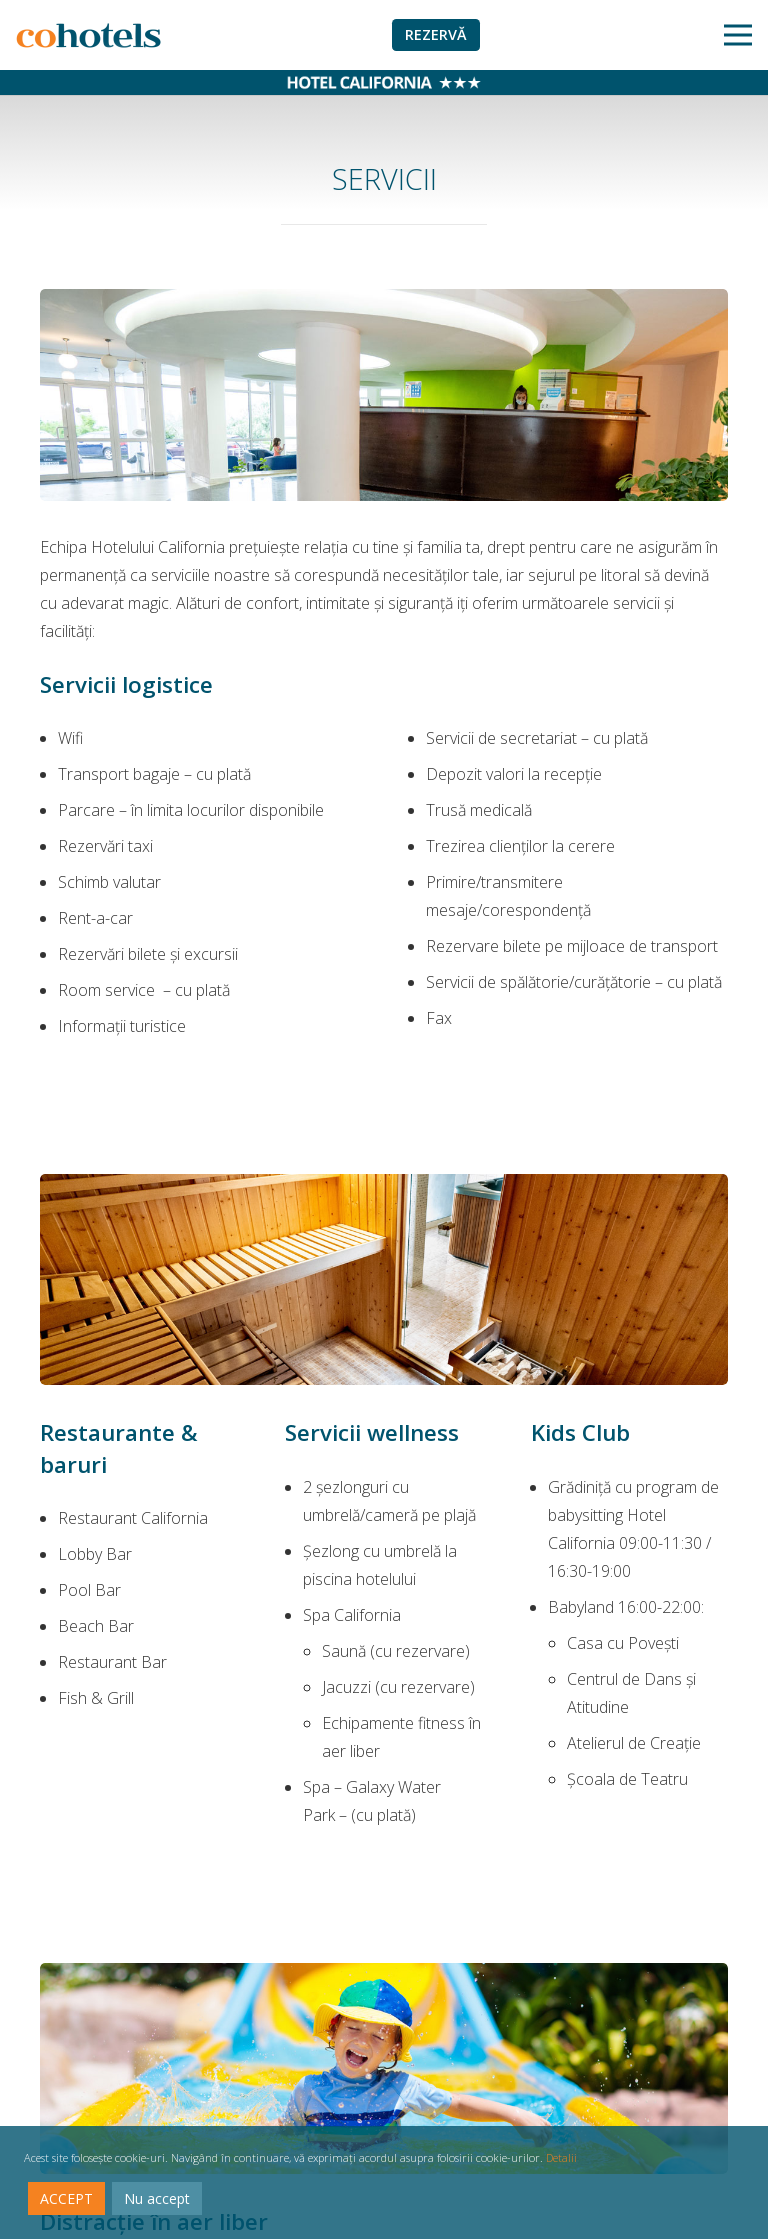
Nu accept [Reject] (157, 2198)
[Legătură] (88, 35)
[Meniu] (738, 35)
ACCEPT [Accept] (66, 2198)
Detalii (561, 2157)
